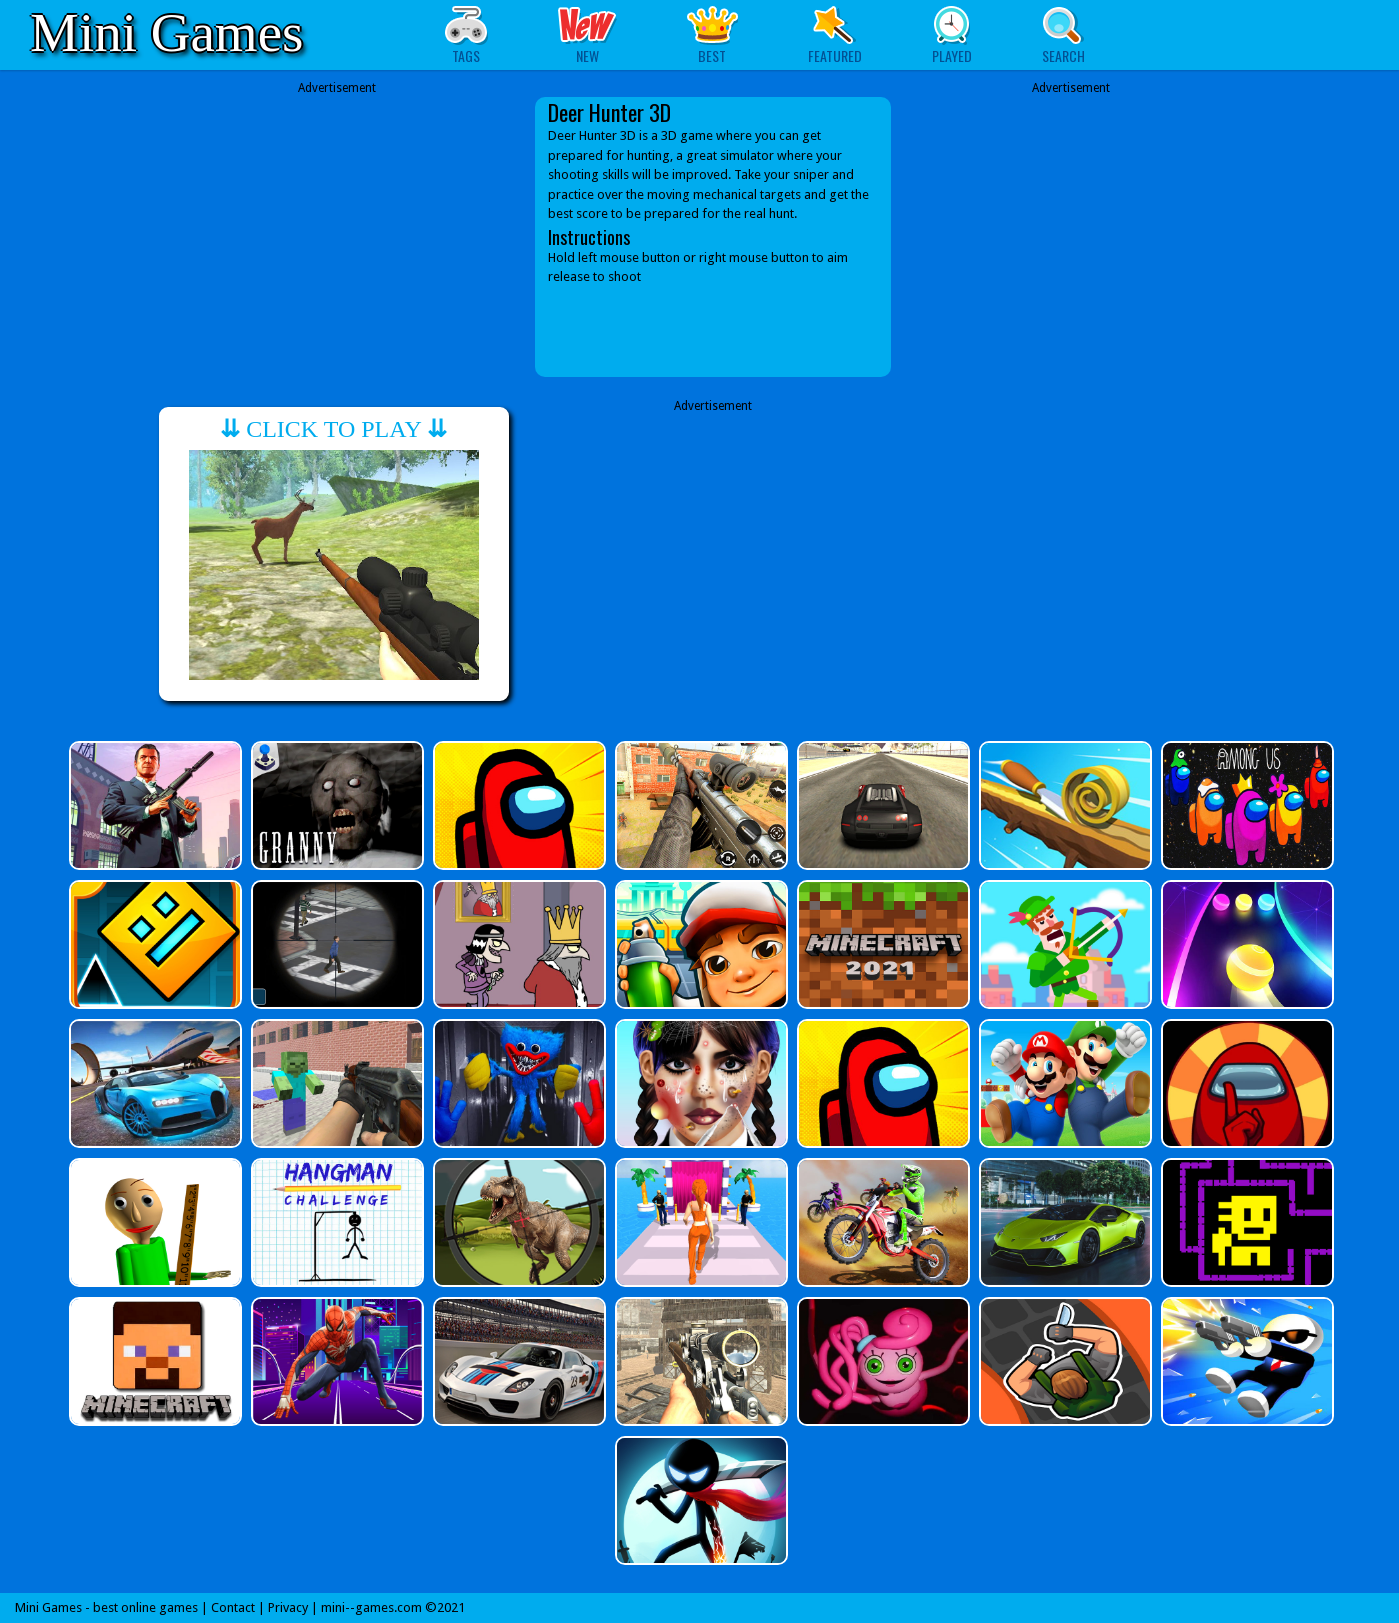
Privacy (288, 1607)
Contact (233, 1607)
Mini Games (166, 32)
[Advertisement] (337, 222)
